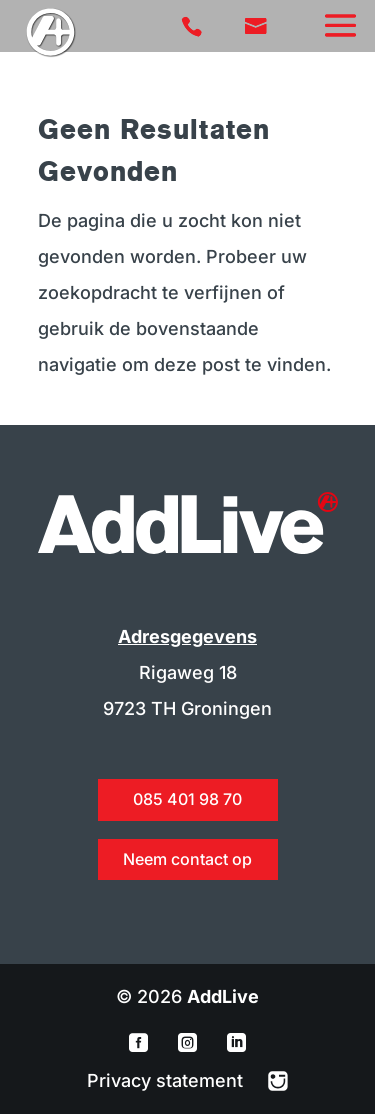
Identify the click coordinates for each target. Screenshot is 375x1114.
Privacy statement (167, 1080)
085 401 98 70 (187, 799)
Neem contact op (187, 859)
